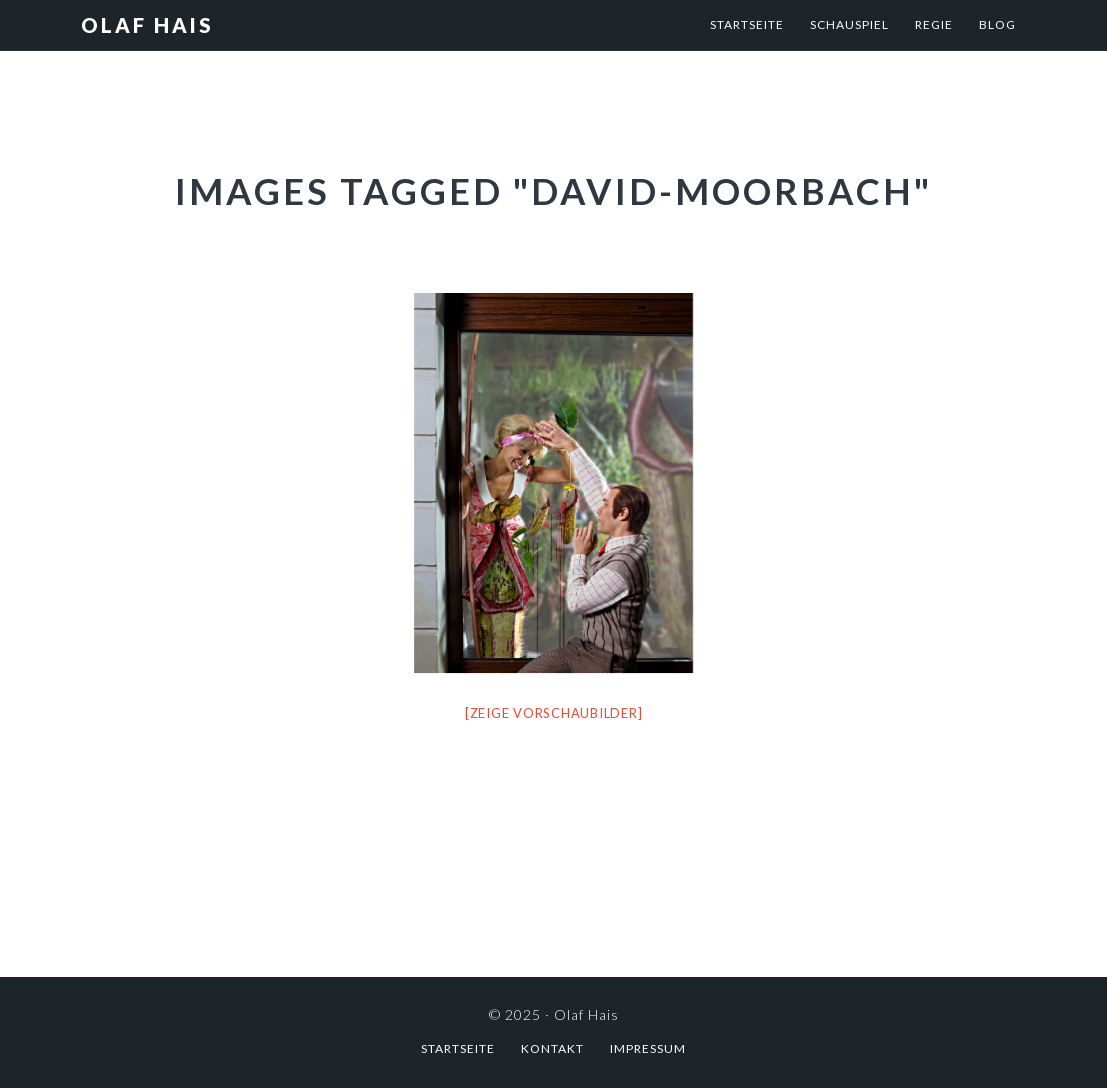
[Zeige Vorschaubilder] (554, 713)
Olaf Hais (147, 25)
